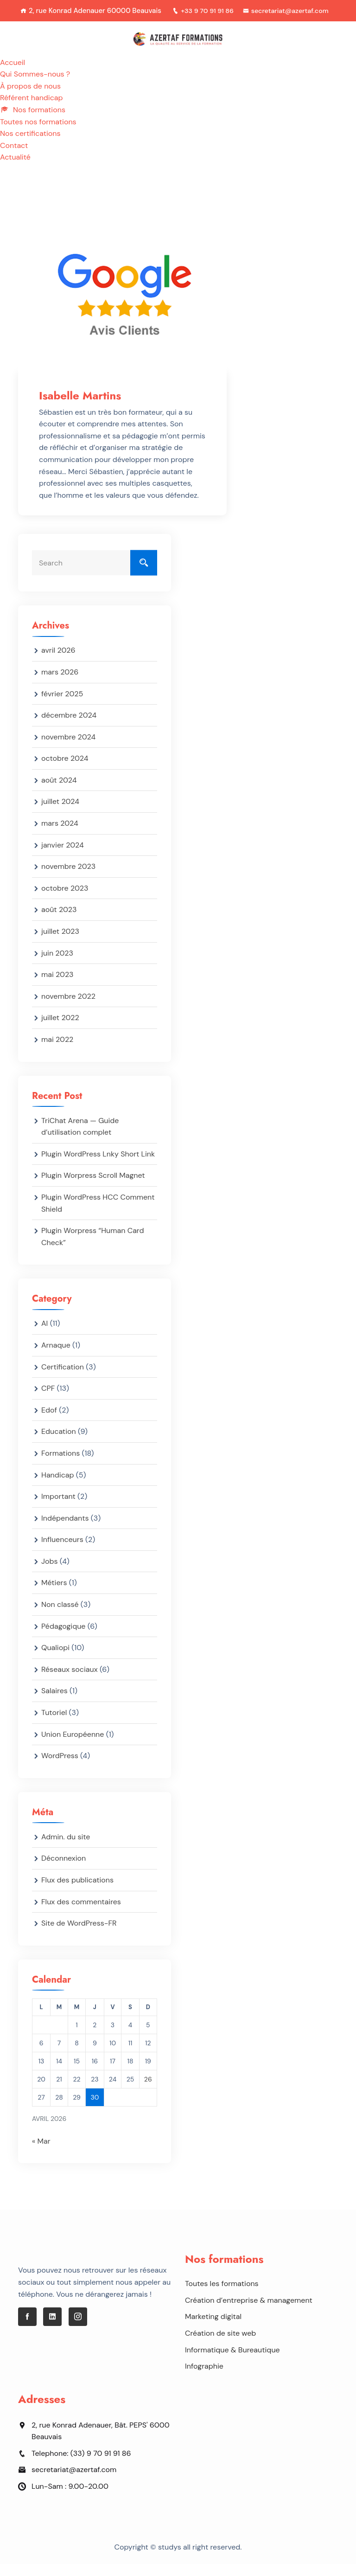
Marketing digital (213, 2328)
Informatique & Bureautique (232, 2361)
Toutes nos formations (38, 133)
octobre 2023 (64, 900)
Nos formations (32, 122)
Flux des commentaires (81, 1913)
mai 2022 (57, 1051)
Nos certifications (30, 145)
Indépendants (65, 1530)
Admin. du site (65, 1848)
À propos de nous (30, 98)
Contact (14, 157)
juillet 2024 (60, 813)
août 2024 (58, 792)
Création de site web (220, 2345)
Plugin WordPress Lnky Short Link (98, 1165)
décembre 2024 (68, 727)
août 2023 (58, 921)
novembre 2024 (68, 748)
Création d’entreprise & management (248, 2312)
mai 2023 (57, 986)
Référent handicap (31, 110)
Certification (62, 1378)
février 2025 (62, 705)
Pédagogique (63, 1638)
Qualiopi (55, 1659)
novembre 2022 (68, 1008)
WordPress (59, 1768)
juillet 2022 (60, 1029)
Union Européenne (72, 1746)
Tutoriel (54, 1724)
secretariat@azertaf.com (173, 22)
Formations (60, 1465)
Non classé (60, 1616)
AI (44, 1335)
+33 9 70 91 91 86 (249, 10)
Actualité (15, 169)
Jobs (49, 1573)
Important (58, 1508)
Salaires (54, 1703)
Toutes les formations (222, 2295)
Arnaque (55, 1357)
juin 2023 (57, 965)
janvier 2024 (62, 856)
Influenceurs (62, 1551)
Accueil (12, 74)
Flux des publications (77, 1892)
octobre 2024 (64, 770)
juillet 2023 (60, 943)
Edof (49, 1421)
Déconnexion (63, 1870)
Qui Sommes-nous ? (35, 86)
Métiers (54, 1595)
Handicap (57, 1486)
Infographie (204, 2378)
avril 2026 (58, 662)
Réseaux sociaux (69, 1681)
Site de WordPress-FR (78, 1935)
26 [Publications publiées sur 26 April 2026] (148, 2091)
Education (58, 1443)
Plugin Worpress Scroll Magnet (93, 1187)
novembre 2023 (68, 878)
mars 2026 (59, 684)
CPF (48, 1400)
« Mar (41, 2153)
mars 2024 (59, 835)
